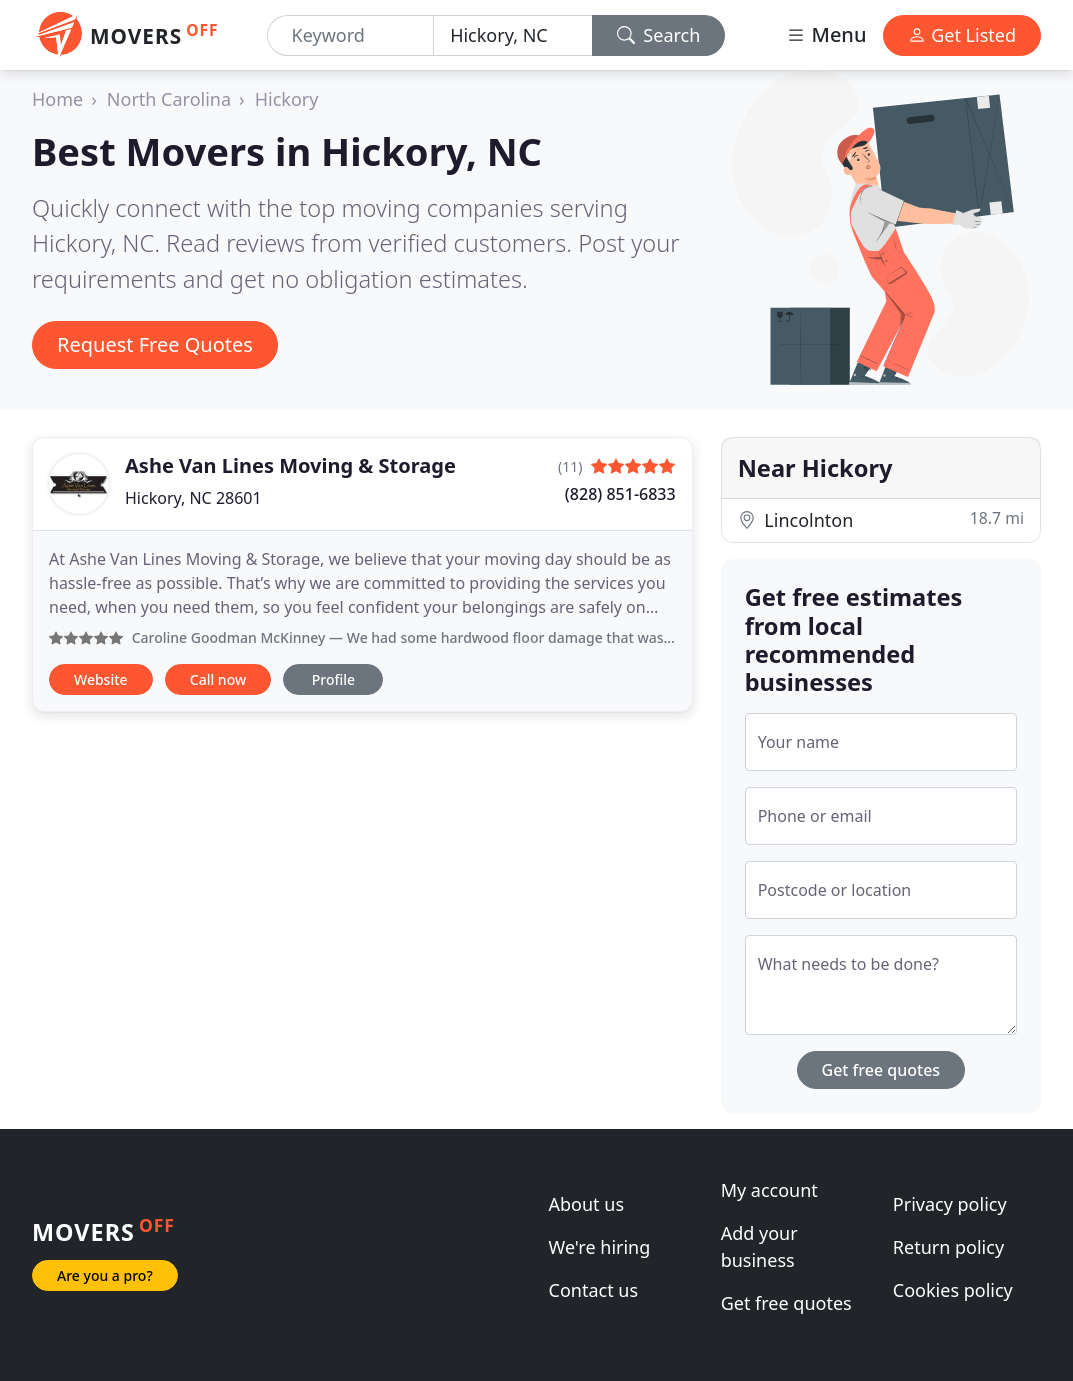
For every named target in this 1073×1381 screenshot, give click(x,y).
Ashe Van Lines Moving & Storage (290, 465)
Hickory (287, 99)
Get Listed (962, 35)
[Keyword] (351, 35)
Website (101, 679)
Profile (333, 679)
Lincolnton (881, 519)
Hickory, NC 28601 (193, 498)
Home (57, 99)
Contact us (594, 1290)
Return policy (948, 1247)
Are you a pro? (105, 1275)
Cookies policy (953, 1290)
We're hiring (600, 1247)
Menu (826, 34)
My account (769, 1190)
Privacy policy (950, 1204)
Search (659, 35)
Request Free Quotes (155, 344)
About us (587, 1204)
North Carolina (169, 99)
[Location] (513, 35)
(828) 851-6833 (620, 494)
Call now (218, 679)
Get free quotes (881, 1070)
